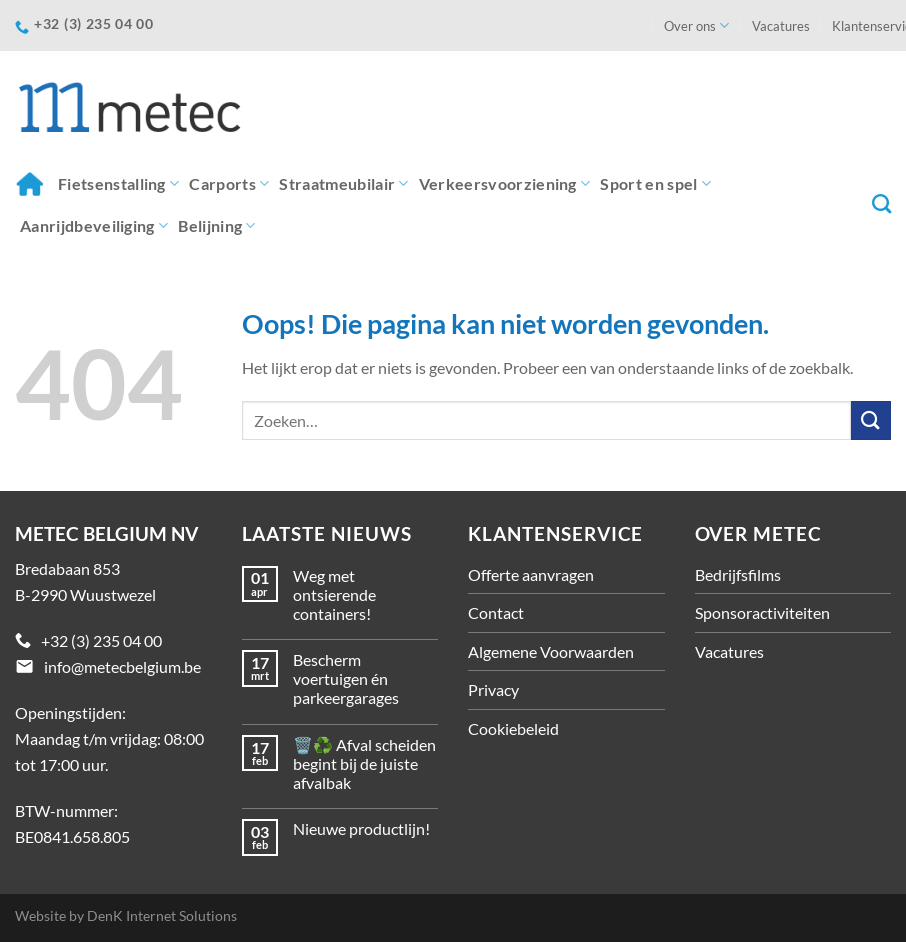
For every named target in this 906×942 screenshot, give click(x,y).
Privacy (493, 689)
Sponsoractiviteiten (762, 612)
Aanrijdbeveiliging (94, 226)
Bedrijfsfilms (738, 574)
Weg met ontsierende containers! (334, 594)
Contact (496, 612)
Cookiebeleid (513, 728)
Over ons (696, 25)
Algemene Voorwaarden (551, 651)
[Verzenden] (871, 420)
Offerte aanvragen (531, 574)
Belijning (216, 226)
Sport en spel (655, 184)
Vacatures (781, 26)
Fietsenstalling (118, 184)
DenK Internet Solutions (162, 915)
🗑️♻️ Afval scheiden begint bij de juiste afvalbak (364, 763)
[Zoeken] (881, 203)
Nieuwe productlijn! (361, 828)
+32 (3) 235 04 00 (101, 640)
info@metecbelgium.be (122, 666)
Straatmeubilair (343, 184)
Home (29, 183)
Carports (229, 184)
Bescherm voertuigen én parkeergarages (346, 678)
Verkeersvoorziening (505, 184)
